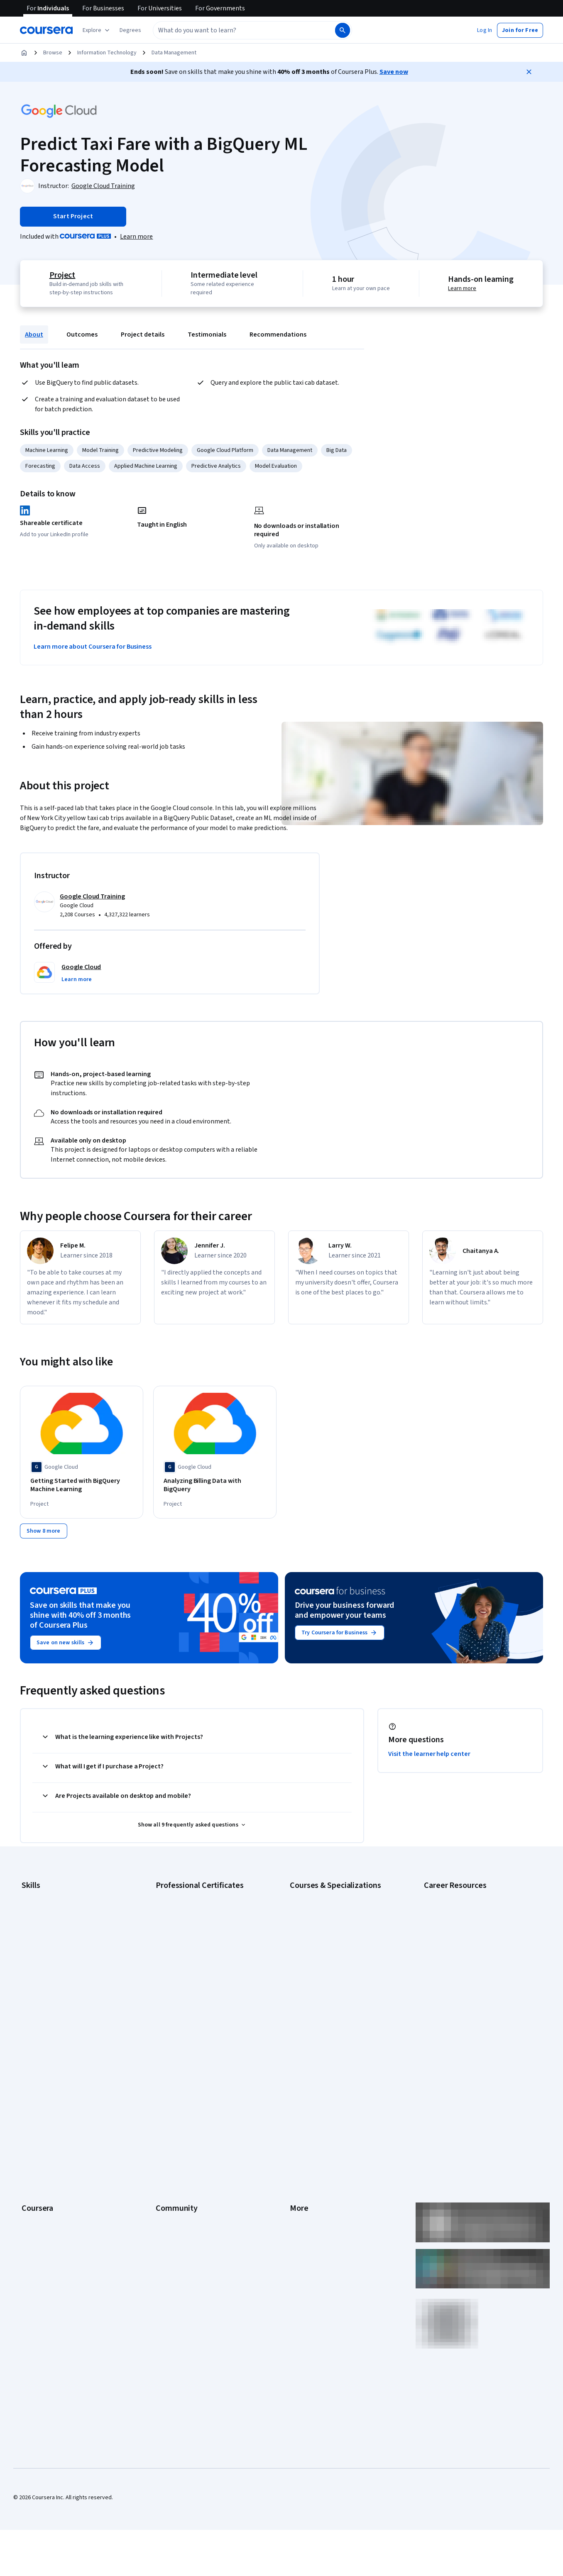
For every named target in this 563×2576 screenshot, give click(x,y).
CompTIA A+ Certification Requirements (473, 1926)
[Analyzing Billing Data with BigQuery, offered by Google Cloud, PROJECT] (214, 1481)
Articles (299, 2157)
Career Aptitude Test (450, 1901)
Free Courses (38, 2244)
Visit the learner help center (429, 1759)
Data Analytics (39, 1938)
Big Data (336, 450)
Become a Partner (44, 2219)
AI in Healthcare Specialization (327, 1938)
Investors (301, 2082)
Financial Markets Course (321, 1975)
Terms (298, 2095)
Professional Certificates (53, 2145)
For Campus (36, 2207)
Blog (161, 2107)
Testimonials (207, 334)
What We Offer (39, 2082)
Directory (301, 2170)
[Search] (342, 30)
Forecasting (40, 466)
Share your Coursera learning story (467, 2021)
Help (295, 2120)
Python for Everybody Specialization (335, 2013)
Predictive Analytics (216, 466)
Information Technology (107, 53)
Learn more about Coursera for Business (93, 646)
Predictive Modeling (158, 450)
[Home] (24, 52)
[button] (130, 30)
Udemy (30, 2257)
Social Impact (38, 2232)
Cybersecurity (39, 1926)
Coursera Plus (39, 2132)
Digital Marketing (42, 1950)
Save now (393, 71)
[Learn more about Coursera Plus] (136, 237)
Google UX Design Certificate (192, 1963)
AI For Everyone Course (319, 1926)
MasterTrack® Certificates (54, 2157)
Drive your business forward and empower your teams (344, 1615)
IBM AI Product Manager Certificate (199, 1988)
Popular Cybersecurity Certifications (469, 2009)
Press (297, 2070)
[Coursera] (46, 30)
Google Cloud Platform (225, 450)
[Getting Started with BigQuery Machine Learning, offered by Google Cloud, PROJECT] (81, 1485)
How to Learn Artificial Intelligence (466, 1984)
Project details (142, 334)
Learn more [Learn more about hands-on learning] (464, 288)
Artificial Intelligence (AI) (51, 1913)
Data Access (84, 466)
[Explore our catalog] (97, 30)
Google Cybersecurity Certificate (197, 1913)
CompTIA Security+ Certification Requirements (463, 1942)
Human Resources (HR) (50, 1963)
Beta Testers (172, 2095)
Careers (32, 2107)
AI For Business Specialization (327, 1913)
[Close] (528, 71)
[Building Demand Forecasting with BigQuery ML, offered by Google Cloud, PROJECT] (348, 1485)
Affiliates (300, 2182)
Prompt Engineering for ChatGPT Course (340, 2000)
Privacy (299, 2107)
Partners (166, 2082)
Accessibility (305, 2132)
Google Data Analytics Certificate (197, 1926)
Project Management (47, 1988)
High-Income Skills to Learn (457, 1971)
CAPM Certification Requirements (465, 1913)
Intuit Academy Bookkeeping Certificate (205, 2013)
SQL (27, 2013)
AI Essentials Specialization (323, 1901)
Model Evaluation (276, 466)
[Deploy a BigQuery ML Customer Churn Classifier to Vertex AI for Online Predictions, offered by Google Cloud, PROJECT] (481, 1489)
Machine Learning (46, 450)
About (34, 334)
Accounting (35, 1901)
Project (61, 275)
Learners (167, 2070)
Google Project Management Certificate (205, 1950)
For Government (42, 2194)
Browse (52, 53)
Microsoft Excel (40, 1975)
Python (30, 2000)
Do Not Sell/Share (311, 2207)
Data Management (174, 53)
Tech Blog (168, 2132)
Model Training (100, 450)
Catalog (31, 2120)
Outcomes (82, 334)
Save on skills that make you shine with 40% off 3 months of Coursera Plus (80, 1620)
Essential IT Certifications (455, 1959)
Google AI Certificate (182, 1901)
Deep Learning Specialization (326, 1950)
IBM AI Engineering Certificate (192, 1975)
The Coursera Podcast (184, 2120)
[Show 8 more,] (43, 1536)
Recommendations (278, 334)
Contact (299, 2145)
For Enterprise (39, 2182)
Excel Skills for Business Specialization (337, 1963)
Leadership (35, 2095)
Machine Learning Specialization (329, 1988)
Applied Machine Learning (145, 466)
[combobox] (235, 30)
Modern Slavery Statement (323, 2194)
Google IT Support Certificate (193, 1938)
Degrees (32, 2170)
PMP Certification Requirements (463, 1996)
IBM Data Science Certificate (191, 2000)
